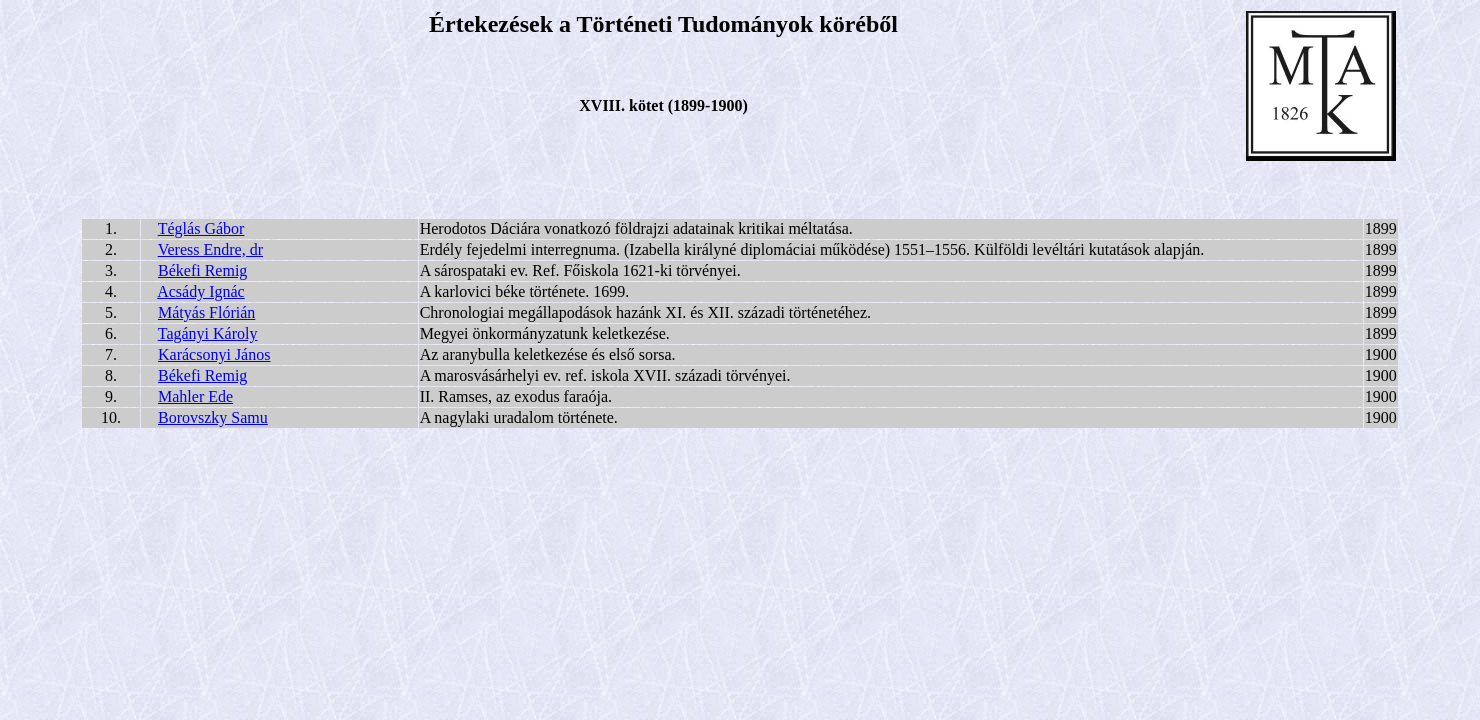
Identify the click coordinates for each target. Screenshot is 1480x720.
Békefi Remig (202, 270)
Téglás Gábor (201, 228)
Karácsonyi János (214, 354)
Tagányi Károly (208, 333)
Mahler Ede (195, 396)
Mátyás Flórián (206, 312)
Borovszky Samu (213, 417)
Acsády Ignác (201, 291)
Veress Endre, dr (210, 249)
